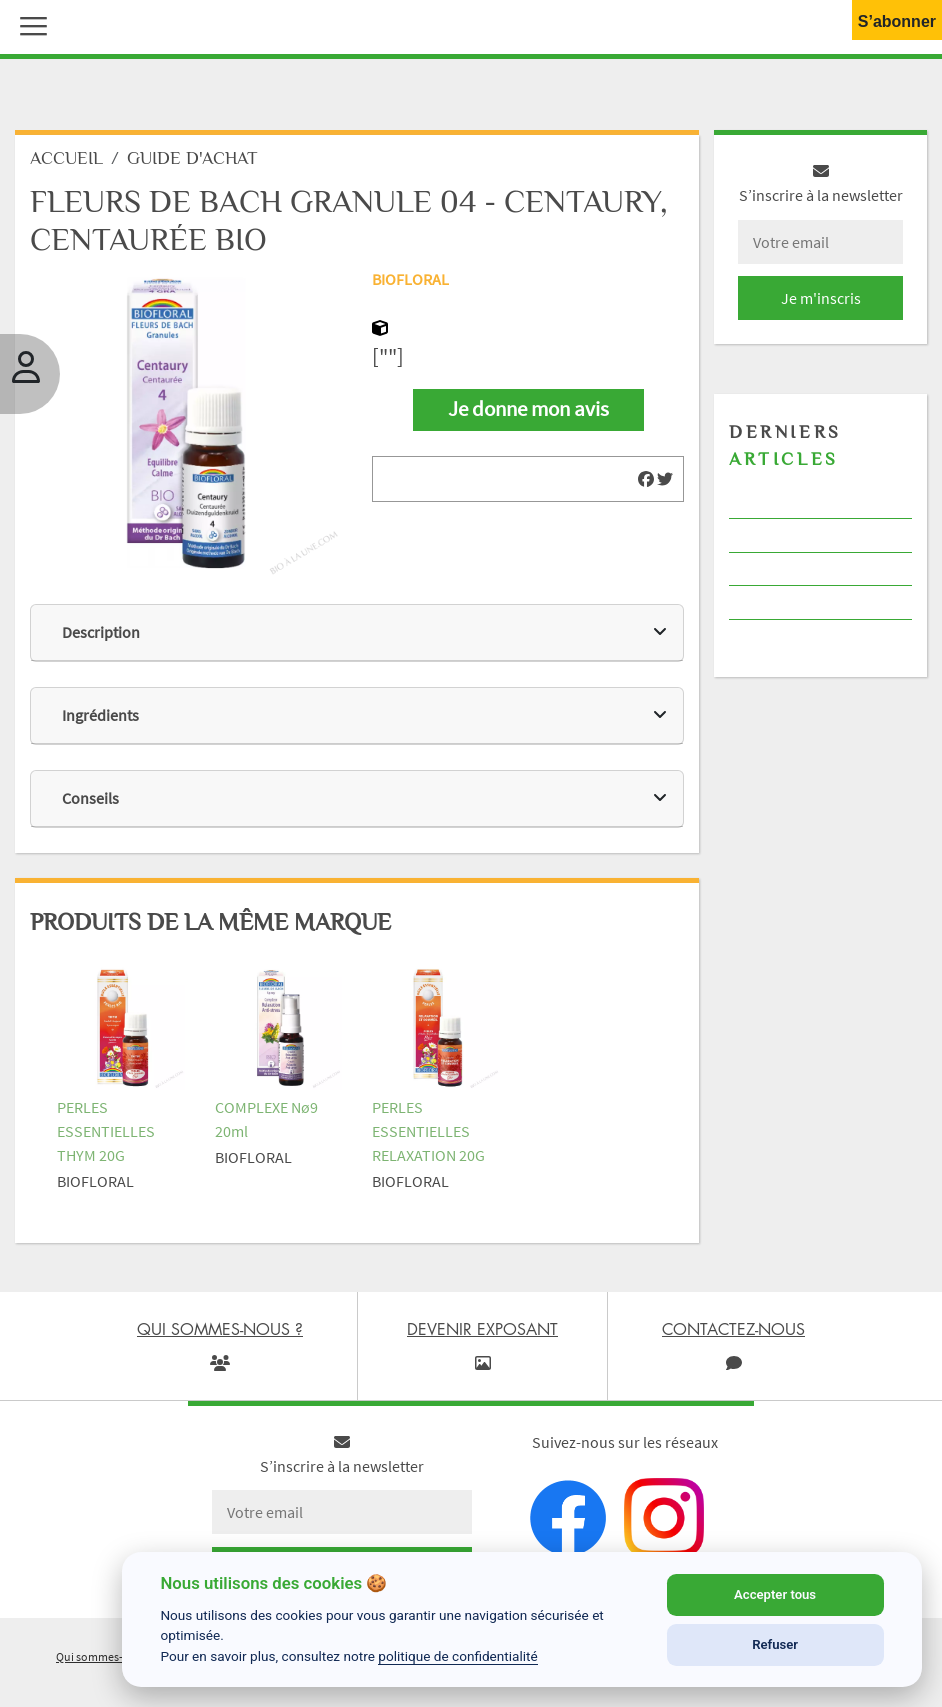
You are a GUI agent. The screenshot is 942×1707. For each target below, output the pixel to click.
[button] (29, 24)
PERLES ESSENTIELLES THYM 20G (106, 1131)
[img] (646, 479)
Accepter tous (775, 1594)
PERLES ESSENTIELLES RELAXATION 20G (428, 1131)
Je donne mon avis (528, 409)
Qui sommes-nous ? (106, 1656)
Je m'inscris (821, 298)
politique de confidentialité (458, 1656)
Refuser (775, 1644)
